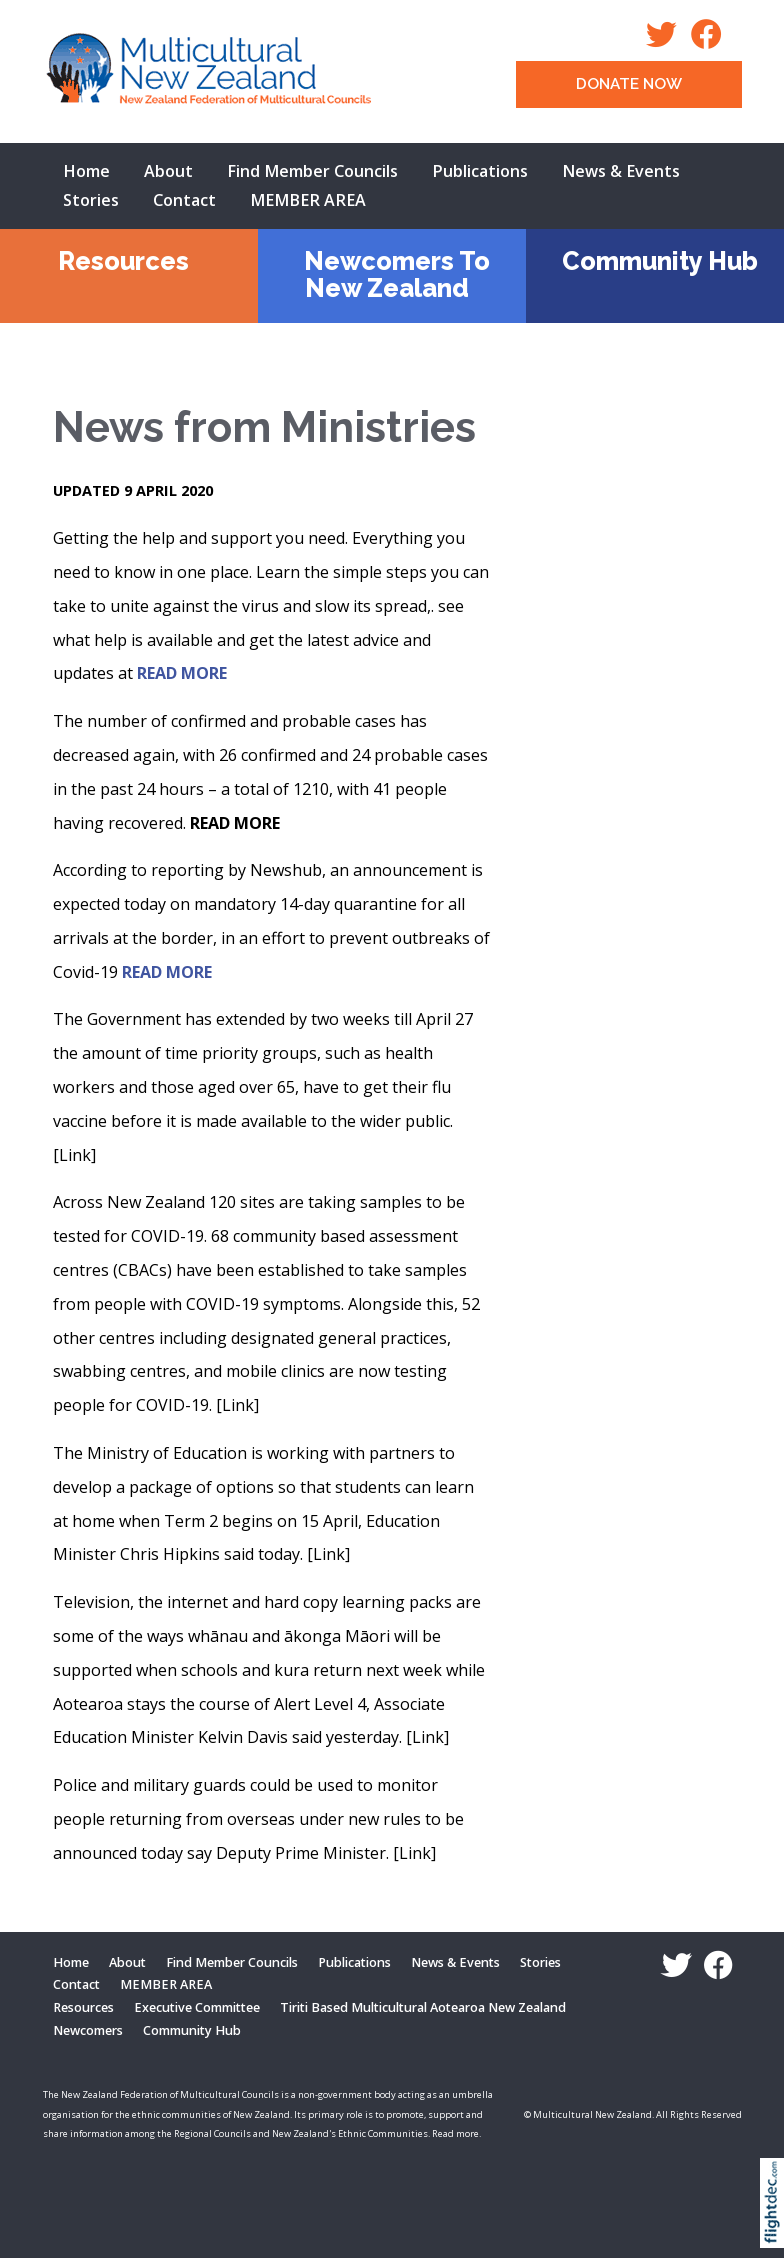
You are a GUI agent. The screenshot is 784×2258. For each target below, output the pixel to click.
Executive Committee (197, 2007)
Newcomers (88, 2030)
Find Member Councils (312, 171)
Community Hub (660, 261)
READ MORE (182, 673)
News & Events (621, 171)
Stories (91, 200)
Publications (480, 171)
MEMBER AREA (308, 200)
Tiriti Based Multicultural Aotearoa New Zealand (423, 2007)
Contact (184, 200)
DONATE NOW (629, 84)
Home (86, 171)
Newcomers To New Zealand (397, 274)
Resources (123, 261)
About (168, 171)
